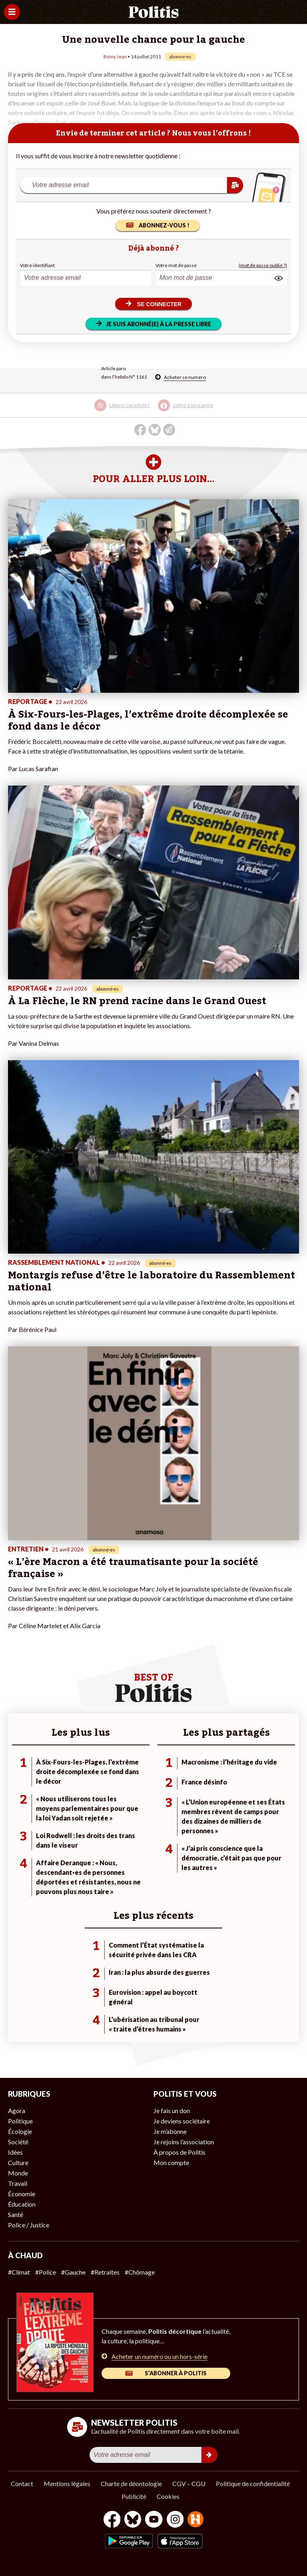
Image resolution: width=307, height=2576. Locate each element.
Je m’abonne (170, 2131)
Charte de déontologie (131, 2483)
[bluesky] (132, 2520)
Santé (15, 2214)
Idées (15, 2152)
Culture (18, 2162)
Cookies (168, 2496)
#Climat (19, 2272)
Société (18, 2141)
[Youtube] (154, 2520)
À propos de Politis (179, 2152)
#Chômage (140, 2272)
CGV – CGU (188, 2483)
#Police (45, 2272)
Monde (18, 2173)
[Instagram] (175, 2520)
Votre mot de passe (176, 265)
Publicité (134, 2496)
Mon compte (171, 2162)
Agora (16, 2110)
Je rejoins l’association (184, 2141)
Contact (22, 2483)
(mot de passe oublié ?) (263, 265)
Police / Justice (28, 2225)
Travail (17, 2183)
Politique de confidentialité (253, 2483)
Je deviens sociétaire (182, 2121)
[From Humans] (195, 2520)
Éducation (22, 2204)
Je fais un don (172, 2110)
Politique (20, 2121)
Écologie (20, 2131)
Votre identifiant (37, 265)
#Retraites (105, 2272)
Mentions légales (67, 2483)
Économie (21, 2193)
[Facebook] (112, 2520)
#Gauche (73, 2272)
